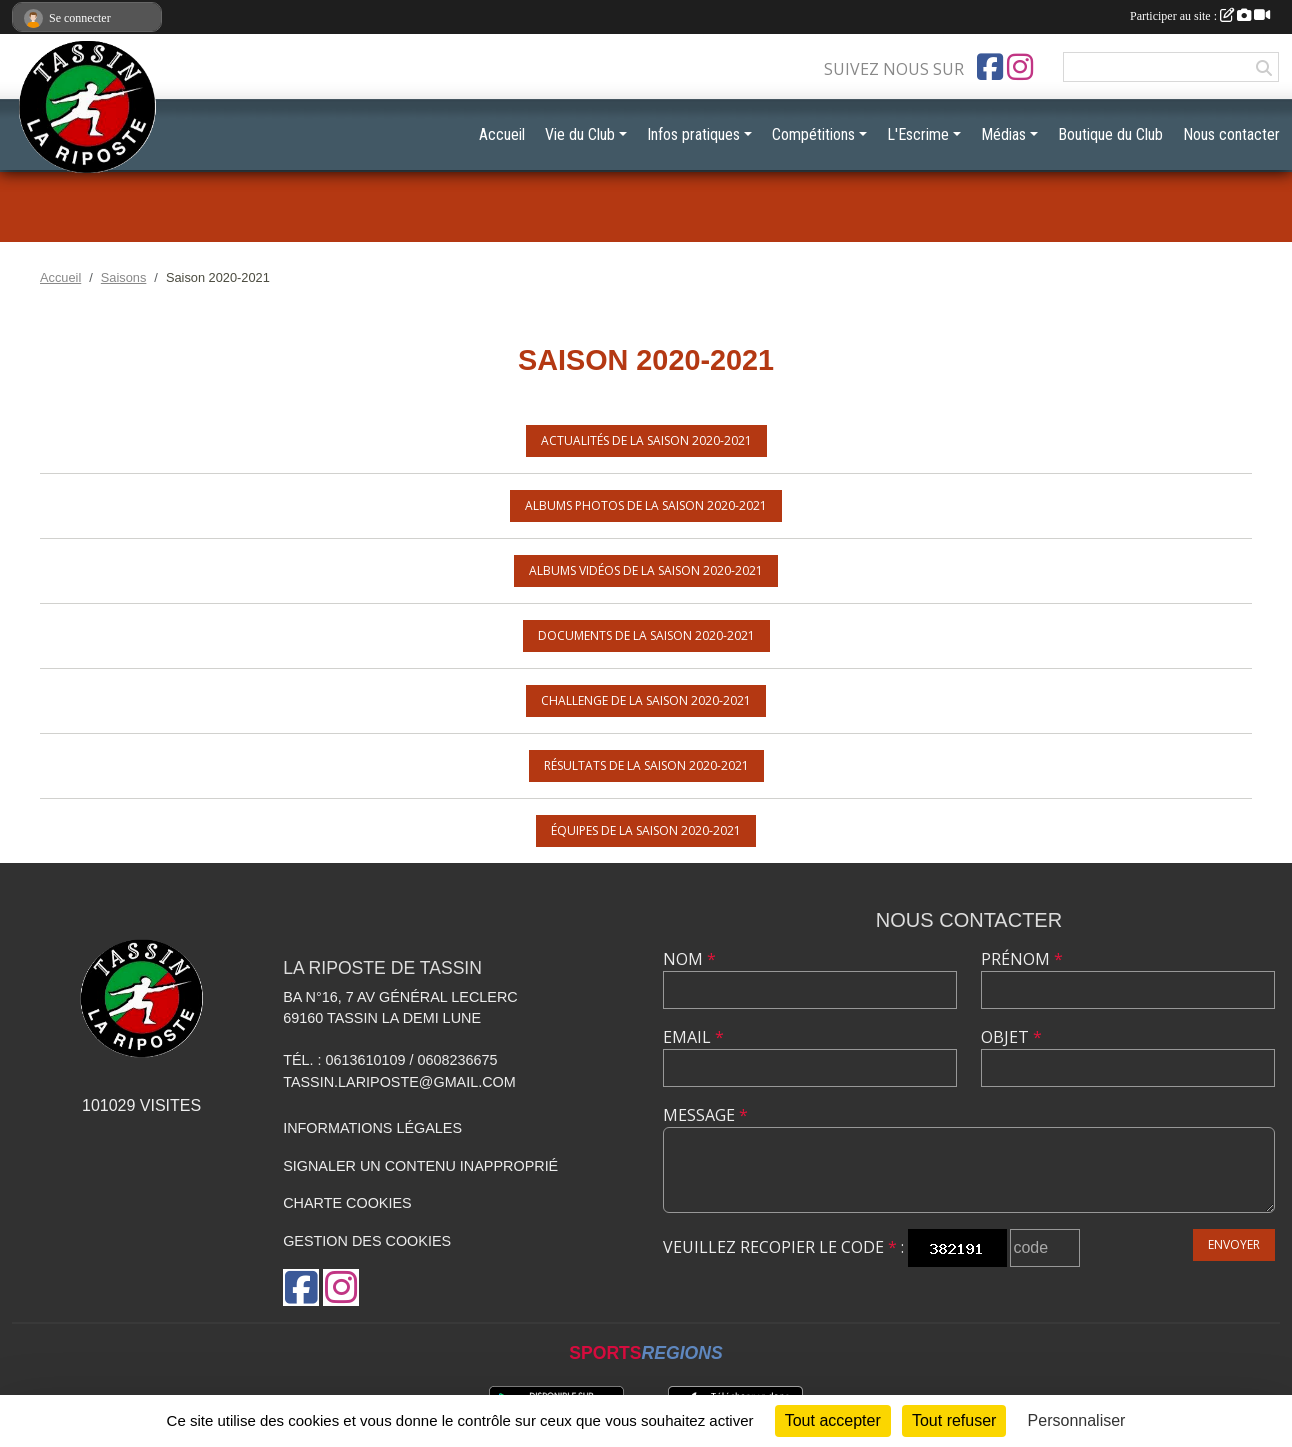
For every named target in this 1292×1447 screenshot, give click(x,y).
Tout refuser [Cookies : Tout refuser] (954, 1420)
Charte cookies (347, 1203)
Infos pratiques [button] (693, 134)
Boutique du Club (1110, 134)
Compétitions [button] (813, 134)
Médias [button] (1003, 134)
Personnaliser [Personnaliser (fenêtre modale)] (1077, 1420)
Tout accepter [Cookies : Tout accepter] (833, 1420)
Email (693, 1037)
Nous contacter (1231, 134)
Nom (689, 959)
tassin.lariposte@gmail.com (399, 1082)
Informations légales (372, 1128)
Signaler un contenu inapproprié (420, 1166)
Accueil (502, 134)
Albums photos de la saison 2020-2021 (646, 505)
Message (705, 1115)
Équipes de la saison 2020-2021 (646, 830)
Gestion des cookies (367, 1241)
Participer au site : (1200, 16)
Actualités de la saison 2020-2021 (646, 440)
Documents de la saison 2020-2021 (646, 635)
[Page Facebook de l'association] (990, 67)
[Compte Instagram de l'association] (1020, 67)
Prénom (1022, 959)
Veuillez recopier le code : (783, 1247)
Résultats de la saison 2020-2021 (646, 765)
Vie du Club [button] (580, 134)
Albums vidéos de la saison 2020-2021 (646, 570)
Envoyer (1234, 1244)
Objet (1011, 1037)
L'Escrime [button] (918, 134)
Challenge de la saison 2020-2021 (646, 700)
